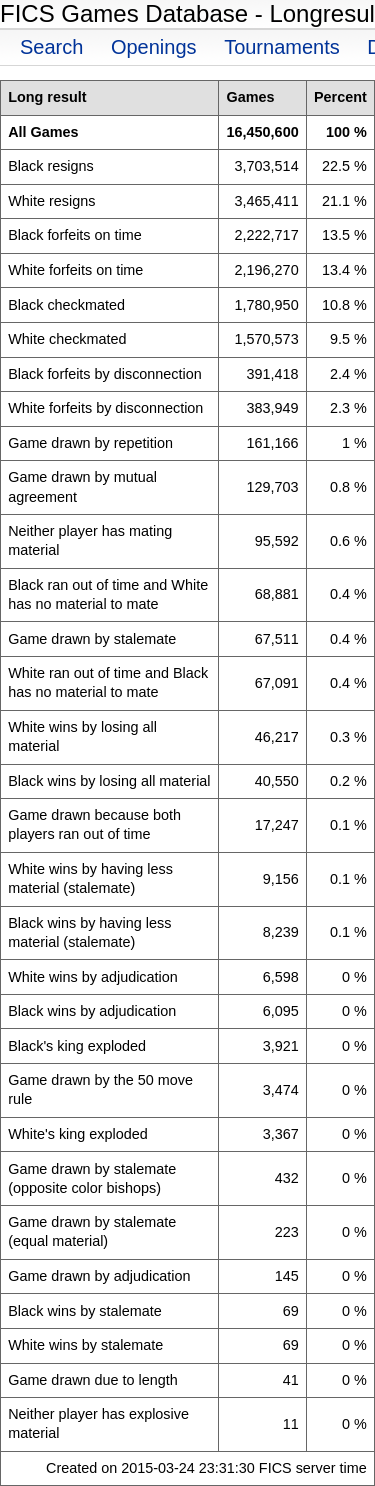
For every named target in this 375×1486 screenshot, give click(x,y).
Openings (154, 47)
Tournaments (282, 47)
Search (51, 47)
